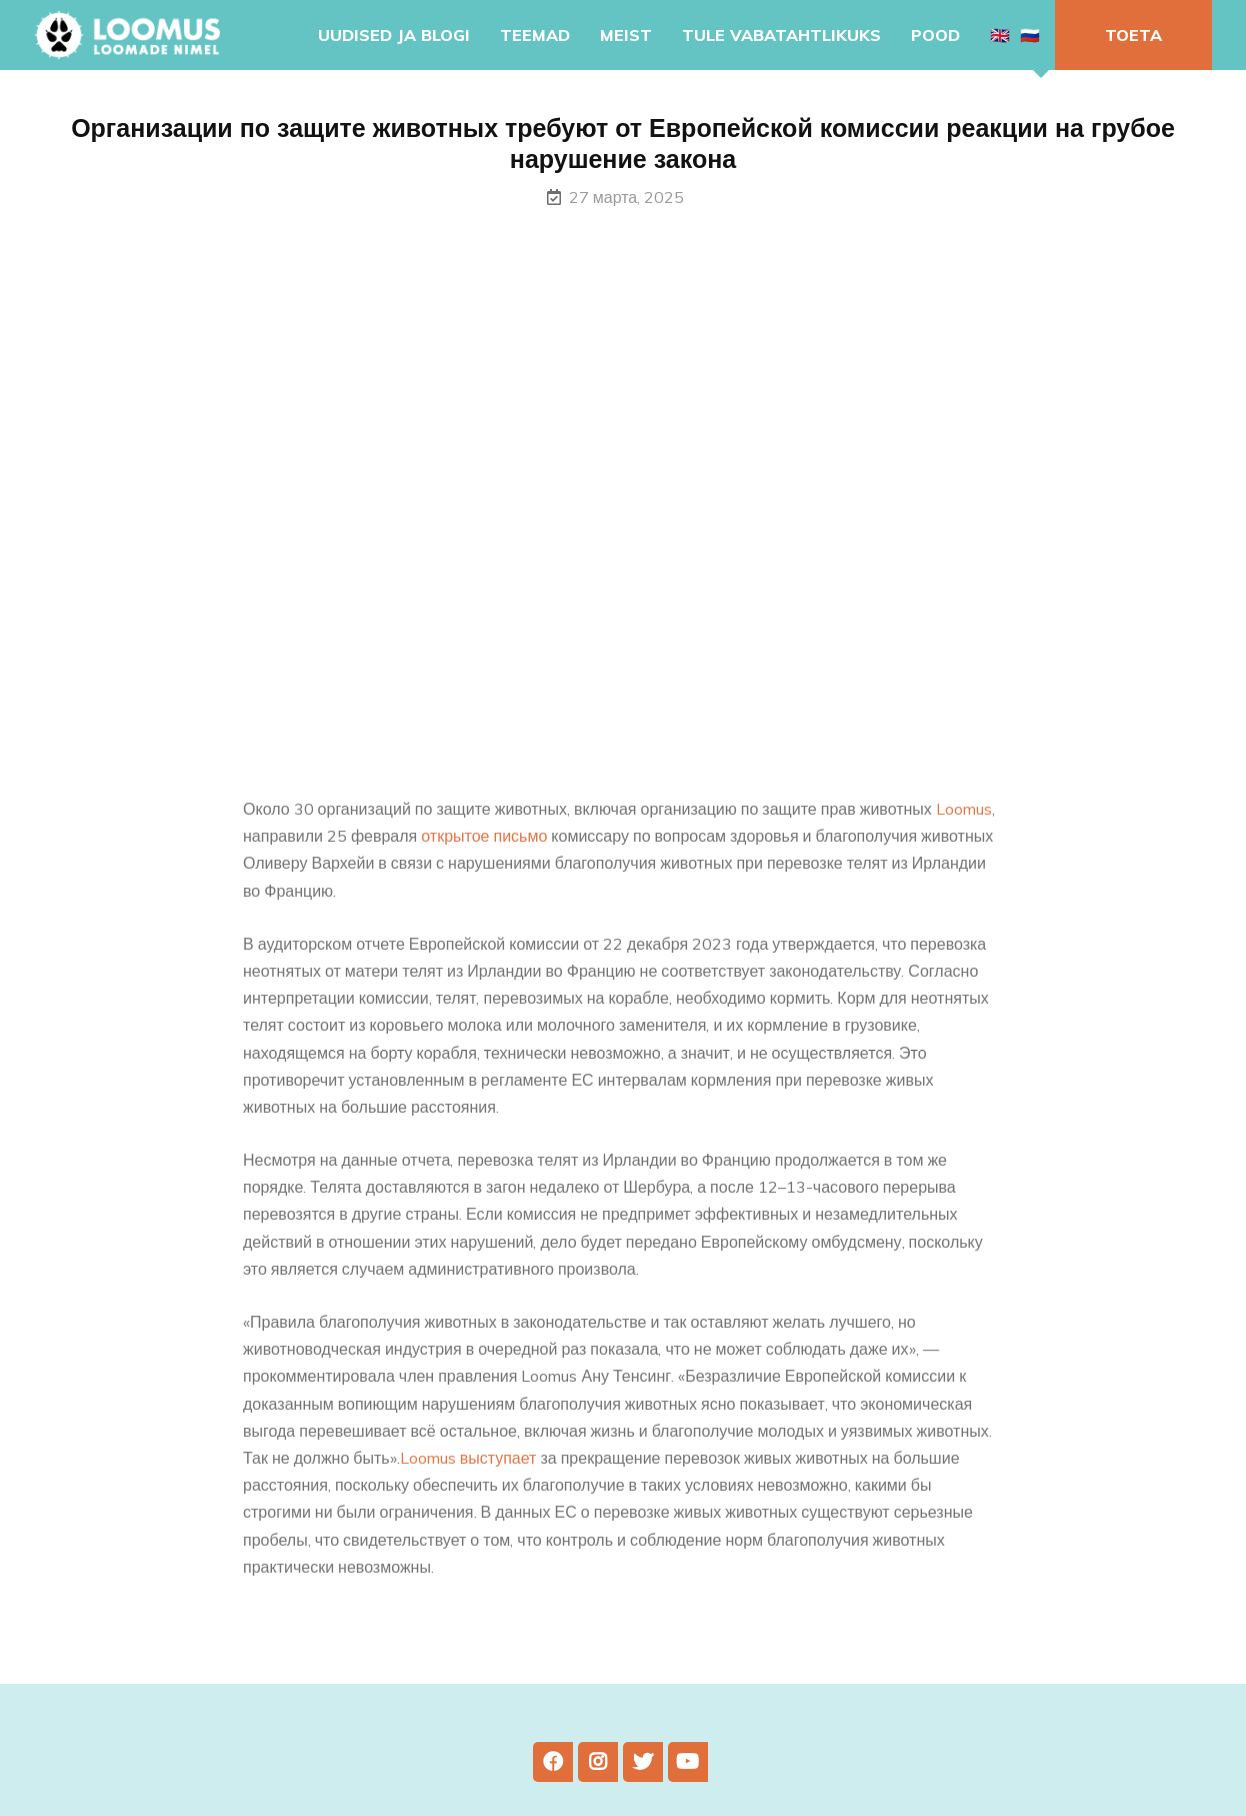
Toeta (1133, 35)
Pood (935, 35)
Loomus (964, 830)
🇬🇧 (1000, 35)
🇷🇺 (1030, 35)
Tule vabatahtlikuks (781, 35)
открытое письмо (484, 857)
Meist (626, 35)
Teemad (535, 35)
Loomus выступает (468, 1479)
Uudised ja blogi (394, 35)
